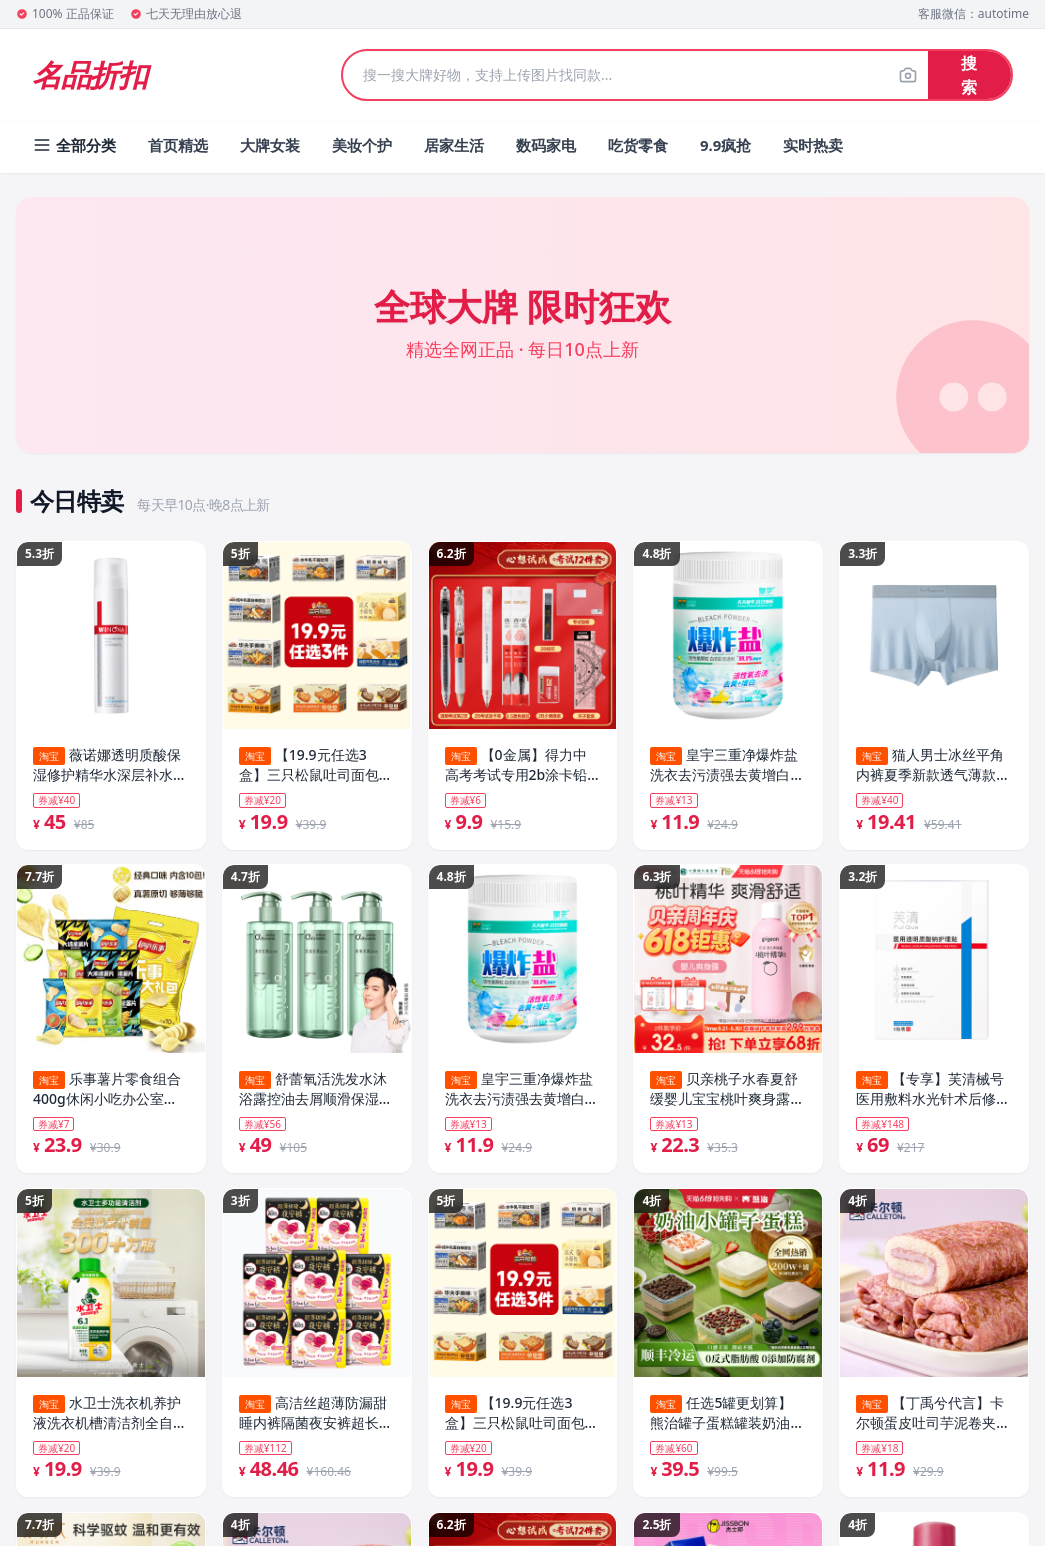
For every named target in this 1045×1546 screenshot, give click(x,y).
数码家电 (546, 145)
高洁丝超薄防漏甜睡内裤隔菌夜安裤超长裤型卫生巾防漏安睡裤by (316, 1416)
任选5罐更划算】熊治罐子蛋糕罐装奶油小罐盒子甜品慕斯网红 (727, 1416)
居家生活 (454, 145)
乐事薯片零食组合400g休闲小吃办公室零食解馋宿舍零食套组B (107, 1091)
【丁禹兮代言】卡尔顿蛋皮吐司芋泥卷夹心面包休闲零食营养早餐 (933, 1416)
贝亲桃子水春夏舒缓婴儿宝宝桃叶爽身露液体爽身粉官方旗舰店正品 (727, 1091)
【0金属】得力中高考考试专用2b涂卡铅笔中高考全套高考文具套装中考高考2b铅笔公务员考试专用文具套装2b (522, 765)
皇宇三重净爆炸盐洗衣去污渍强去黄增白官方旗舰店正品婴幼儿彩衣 (522, 1091)
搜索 (969, 75)
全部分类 (74, 145)
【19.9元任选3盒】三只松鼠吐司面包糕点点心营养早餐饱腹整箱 (316, 765)
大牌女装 (270, 145)
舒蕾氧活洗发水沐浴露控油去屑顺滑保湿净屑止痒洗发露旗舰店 (316, 1091)
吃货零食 (638, 145)
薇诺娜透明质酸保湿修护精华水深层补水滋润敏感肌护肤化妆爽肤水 (110, 765)
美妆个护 (362, 145)
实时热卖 (813, 145)
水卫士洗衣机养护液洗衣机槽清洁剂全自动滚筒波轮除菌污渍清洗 (110, 1416)
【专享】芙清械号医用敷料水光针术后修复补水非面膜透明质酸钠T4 (933, 1091)
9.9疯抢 (725, 145)
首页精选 (178, 145)
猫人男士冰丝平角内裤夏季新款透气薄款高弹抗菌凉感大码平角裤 (933, 765)
